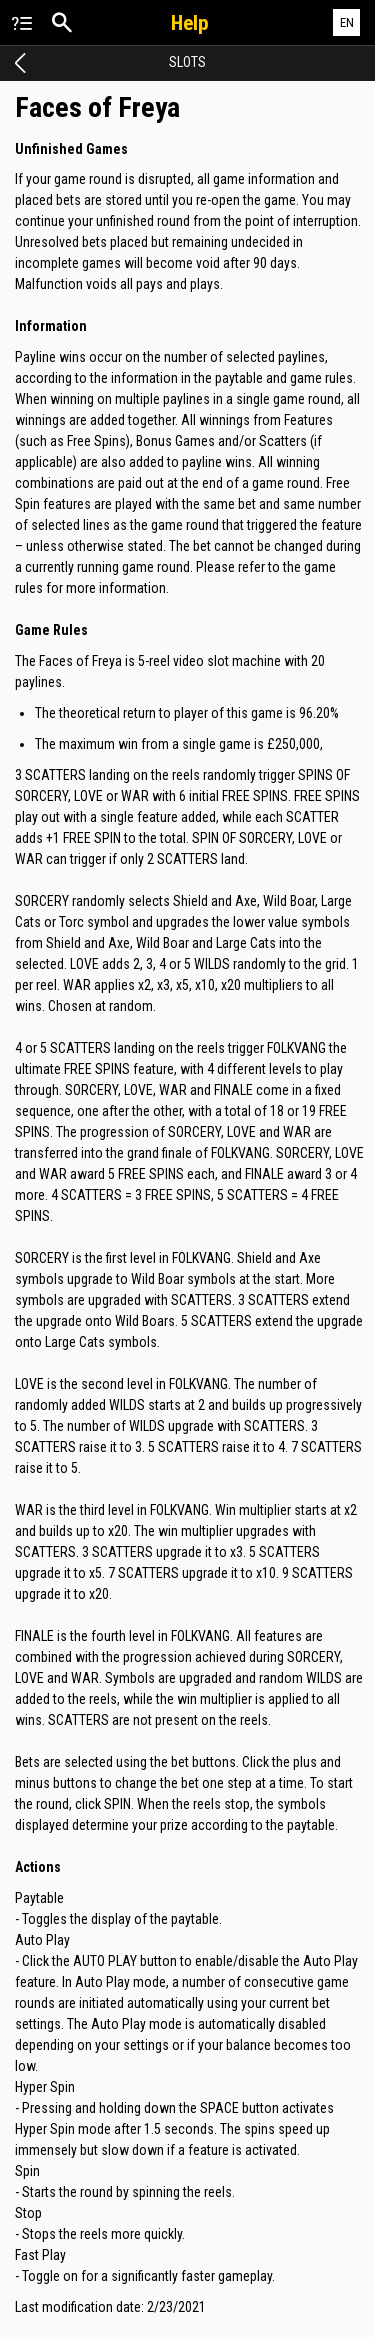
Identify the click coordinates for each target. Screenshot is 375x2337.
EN (347, 22)
